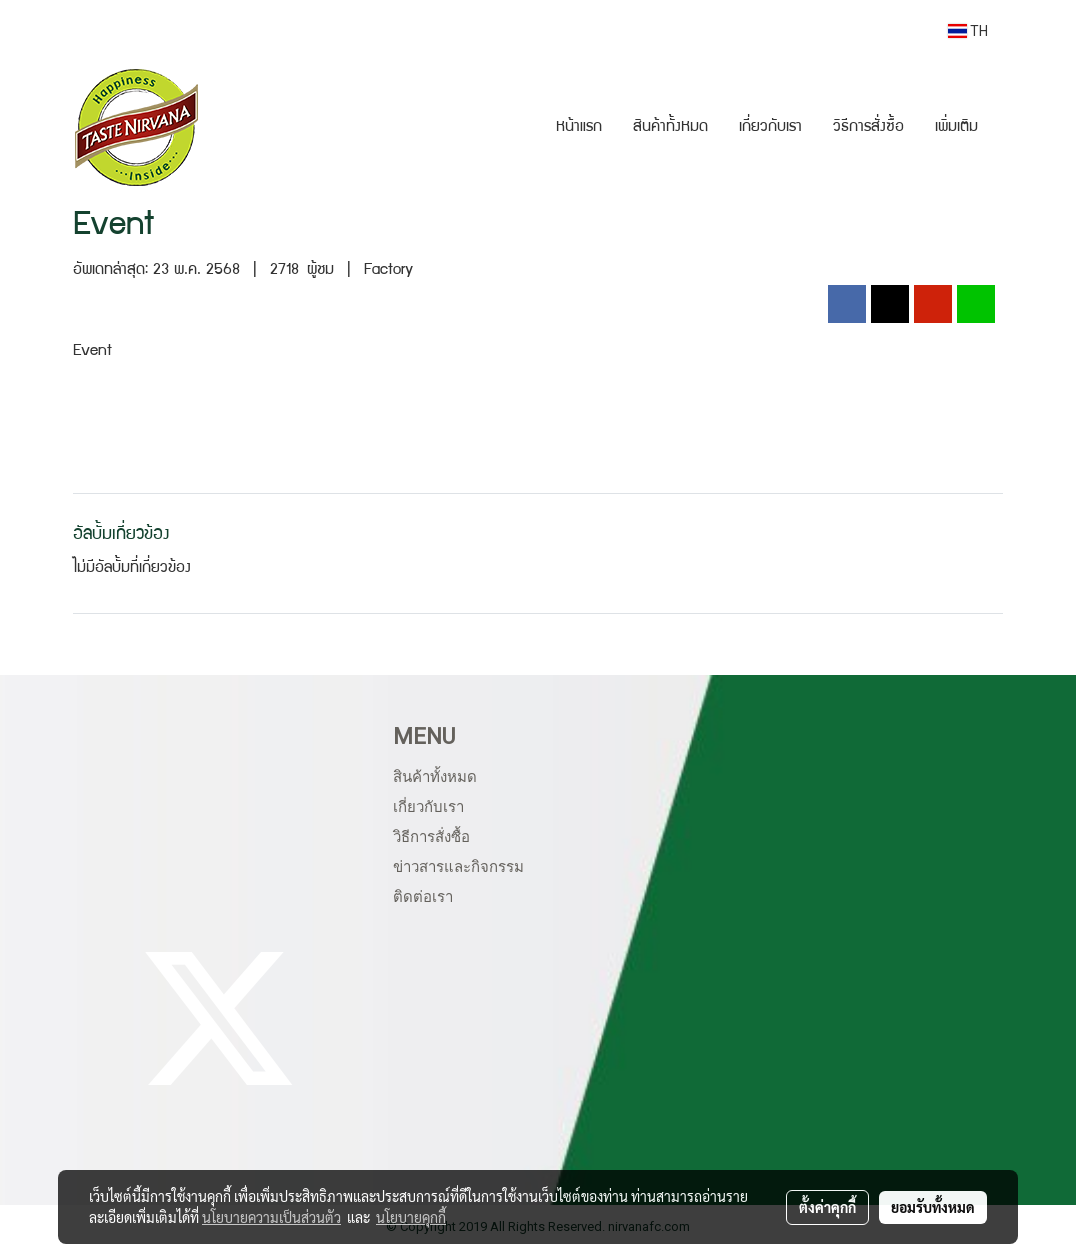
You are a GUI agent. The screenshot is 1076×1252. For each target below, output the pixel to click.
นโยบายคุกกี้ (411, 1217)
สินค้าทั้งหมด (670, 128)
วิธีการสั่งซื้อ (868, 128)
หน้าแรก (579, 128)
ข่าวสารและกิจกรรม (458, 867)
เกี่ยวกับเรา (770, 128)
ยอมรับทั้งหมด (933, 1207)
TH (968, 31)
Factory (388, 271)
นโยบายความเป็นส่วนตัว (271, 1217)
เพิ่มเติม (956, 128)
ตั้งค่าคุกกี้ (827, 1207)
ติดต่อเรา (423, 897)
